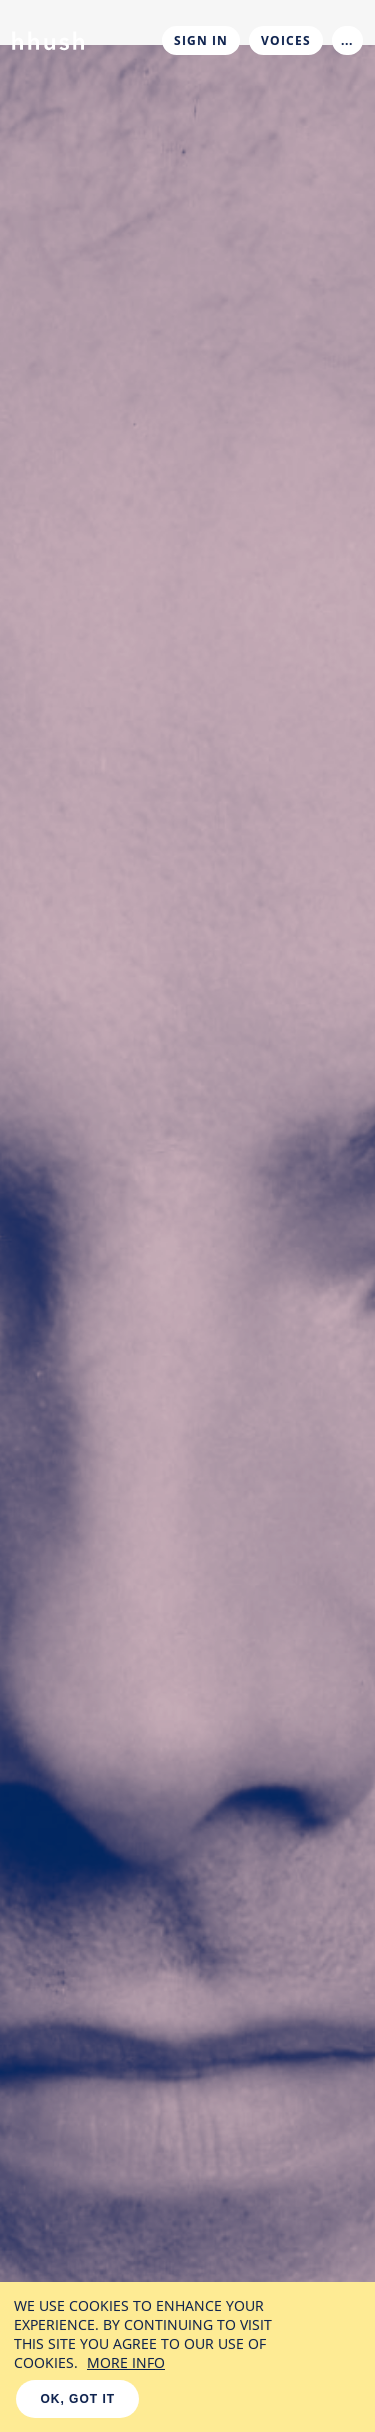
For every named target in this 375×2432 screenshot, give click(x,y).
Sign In (201, 40)
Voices (286, 40)
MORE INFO (126, 2362)
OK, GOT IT (77, 2399)
